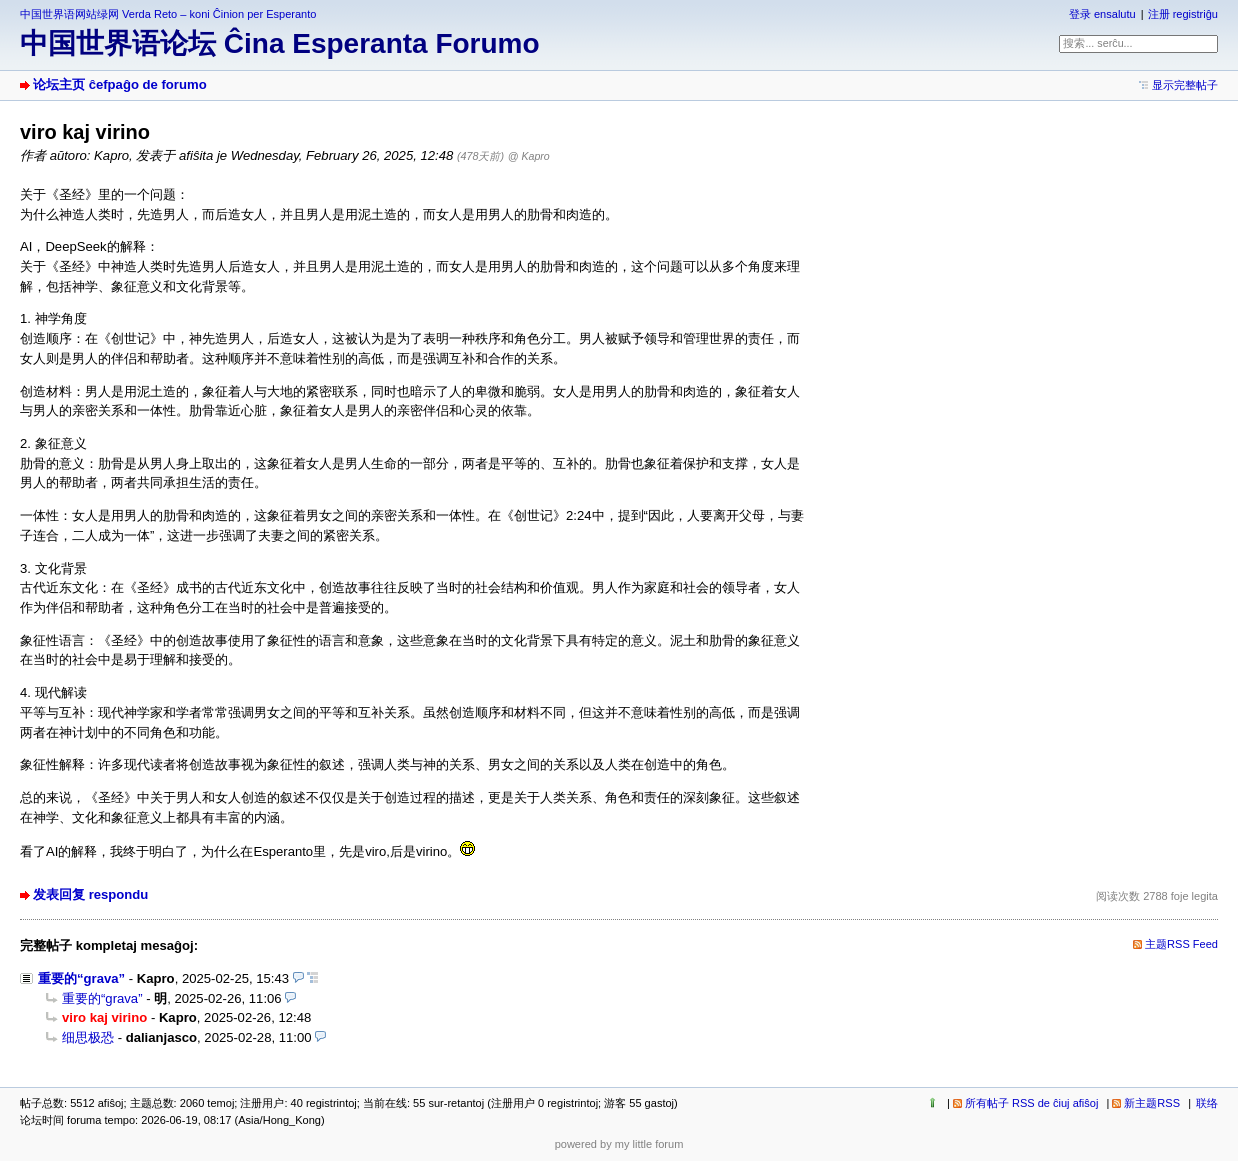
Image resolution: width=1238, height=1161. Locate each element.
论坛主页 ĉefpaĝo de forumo (120, 84)
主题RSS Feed (1181, 944)
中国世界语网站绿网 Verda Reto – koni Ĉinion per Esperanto (168, 14)
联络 (1207, 1103)
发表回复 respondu (90, 894)
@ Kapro (529, 156)
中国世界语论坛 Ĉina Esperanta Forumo (280, 43)
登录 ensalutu (1102, 14)
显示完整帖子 (1185, 85)
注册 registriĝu (1183, 14)
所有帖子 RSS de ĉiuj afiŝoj (1032, 1103)
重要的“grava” (81, 978)
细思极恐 (88, 1037)
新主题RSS (1152, 1103)
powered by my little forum (619, 1144)
